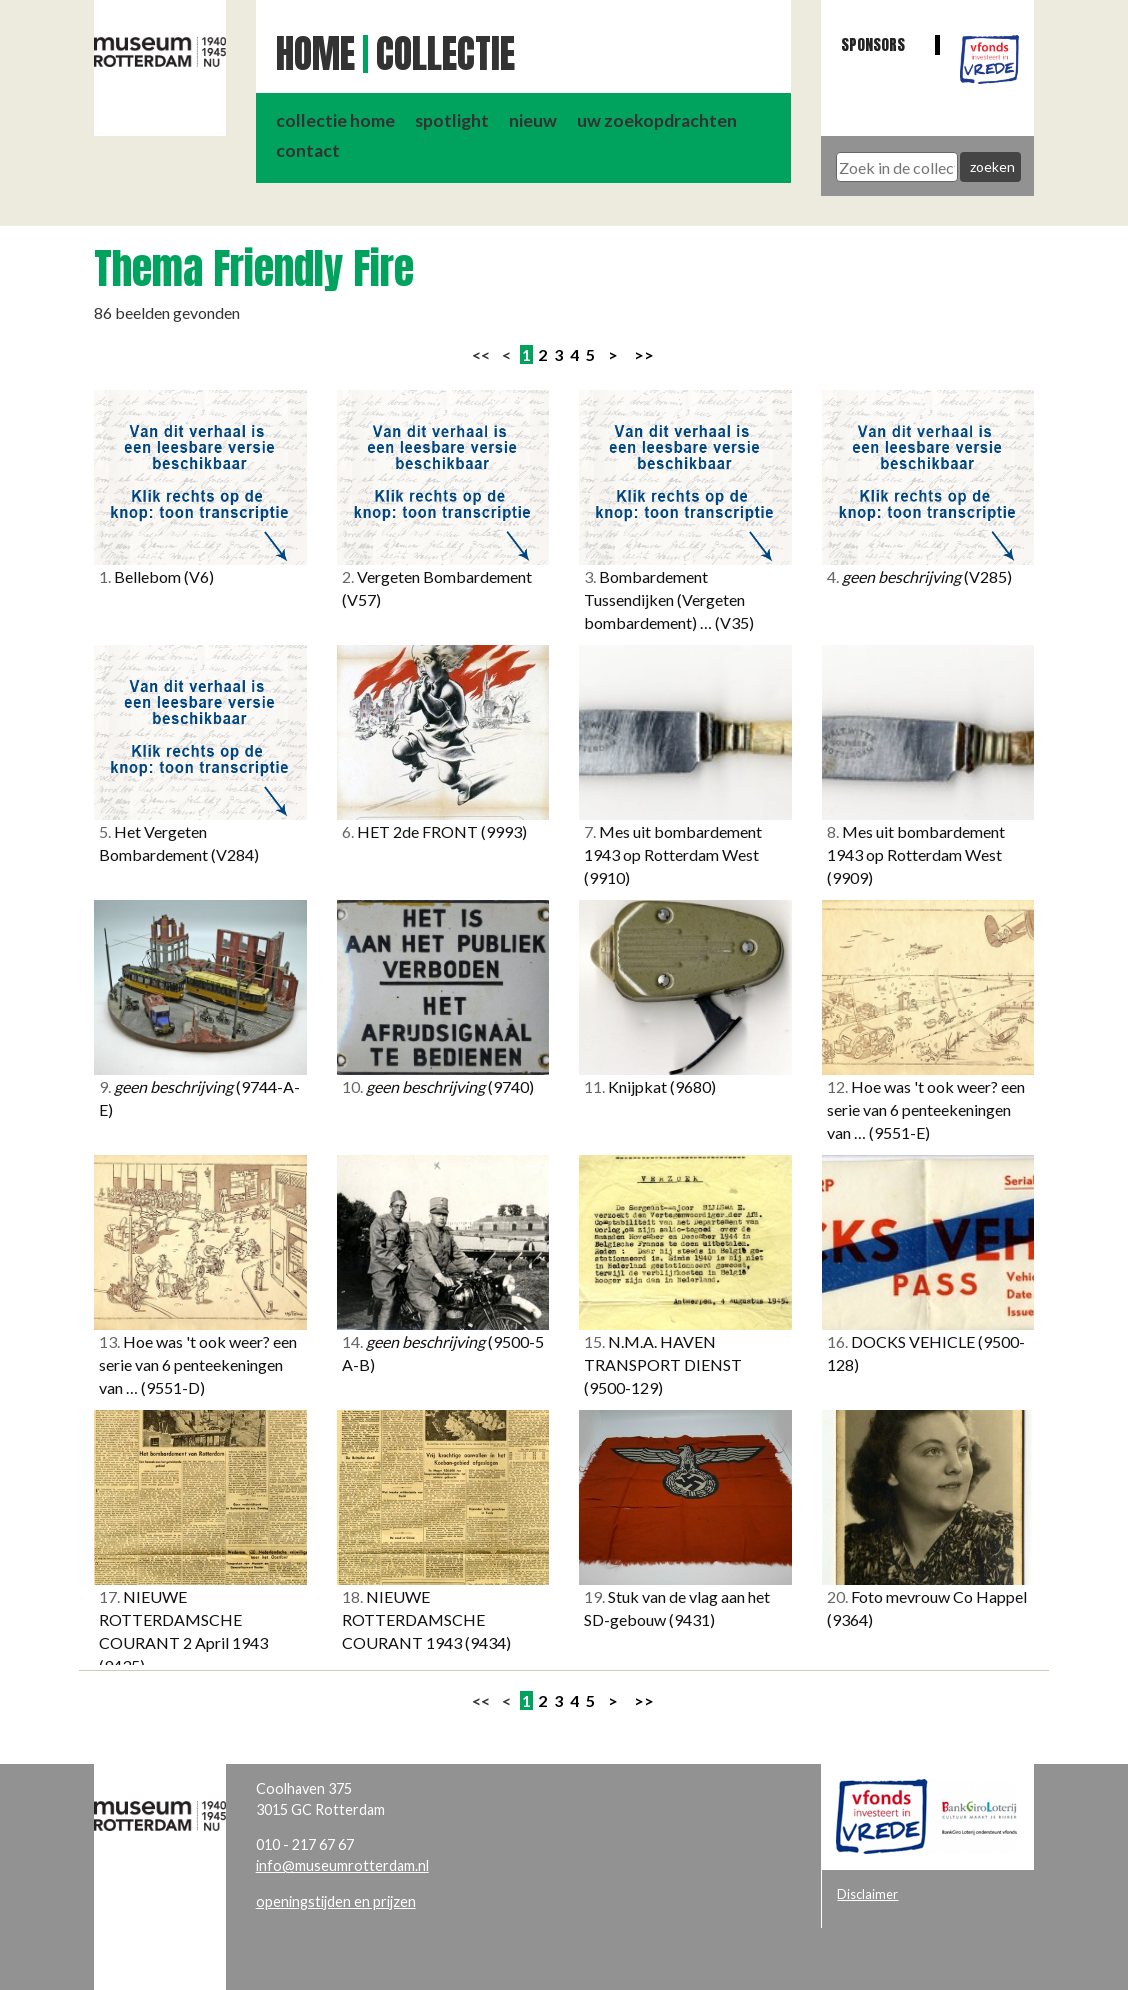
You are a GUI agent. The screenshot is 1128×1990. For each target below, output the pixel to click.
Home (315, 54)
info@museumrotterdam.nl (342, 1865)
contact (308, 150)
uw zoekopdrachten (657, 120)
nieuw (533, 120)
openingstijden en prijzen (336, 1901)
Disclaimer (867, 1894)
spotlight (452, 120)
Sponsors (873, 44)
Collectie (445, 54)
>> (644, 354)
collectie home (335, 120)
